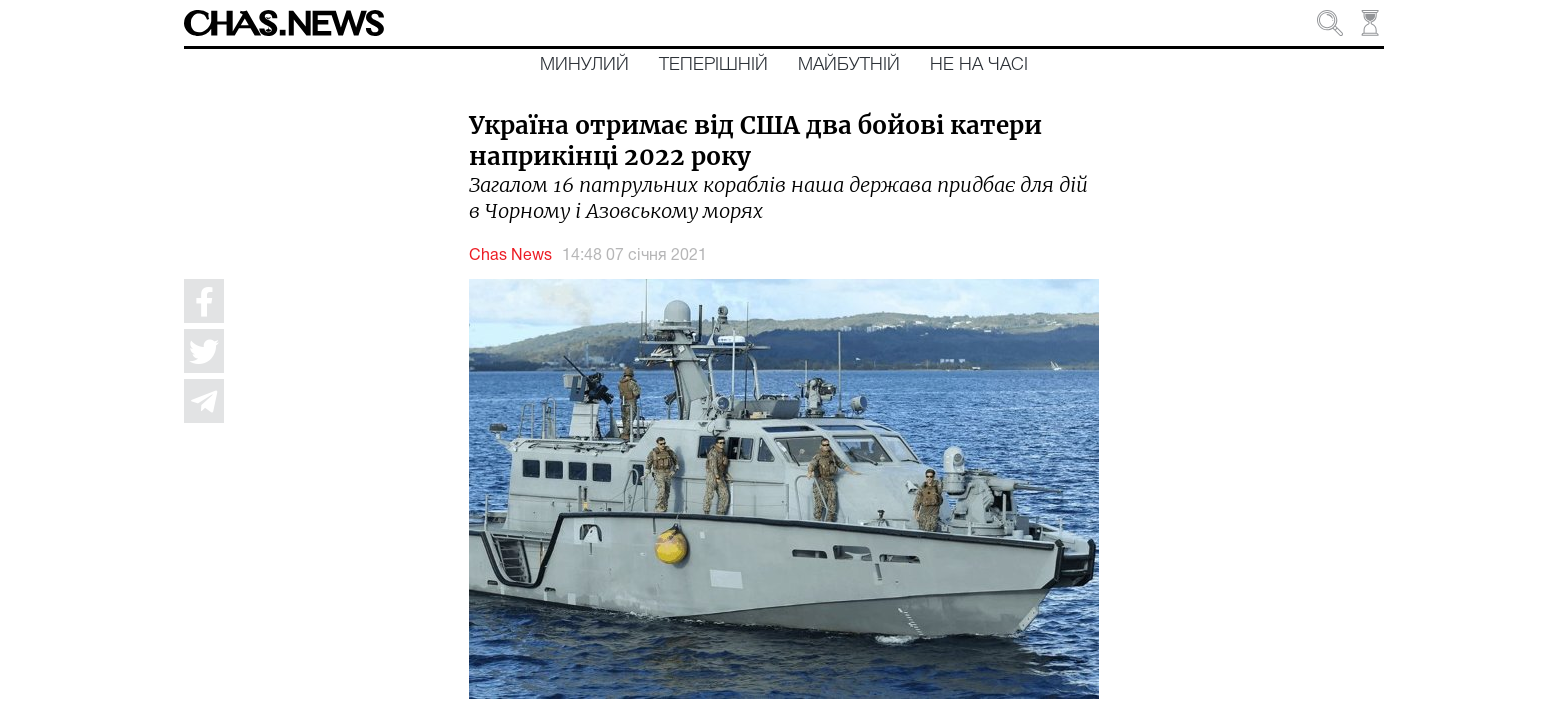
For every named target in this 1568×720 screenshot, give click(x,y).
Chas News (510, 256)
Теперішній (713, 65)
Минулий (584, 65)
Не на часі (979, 65)
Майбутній (849, 65)
